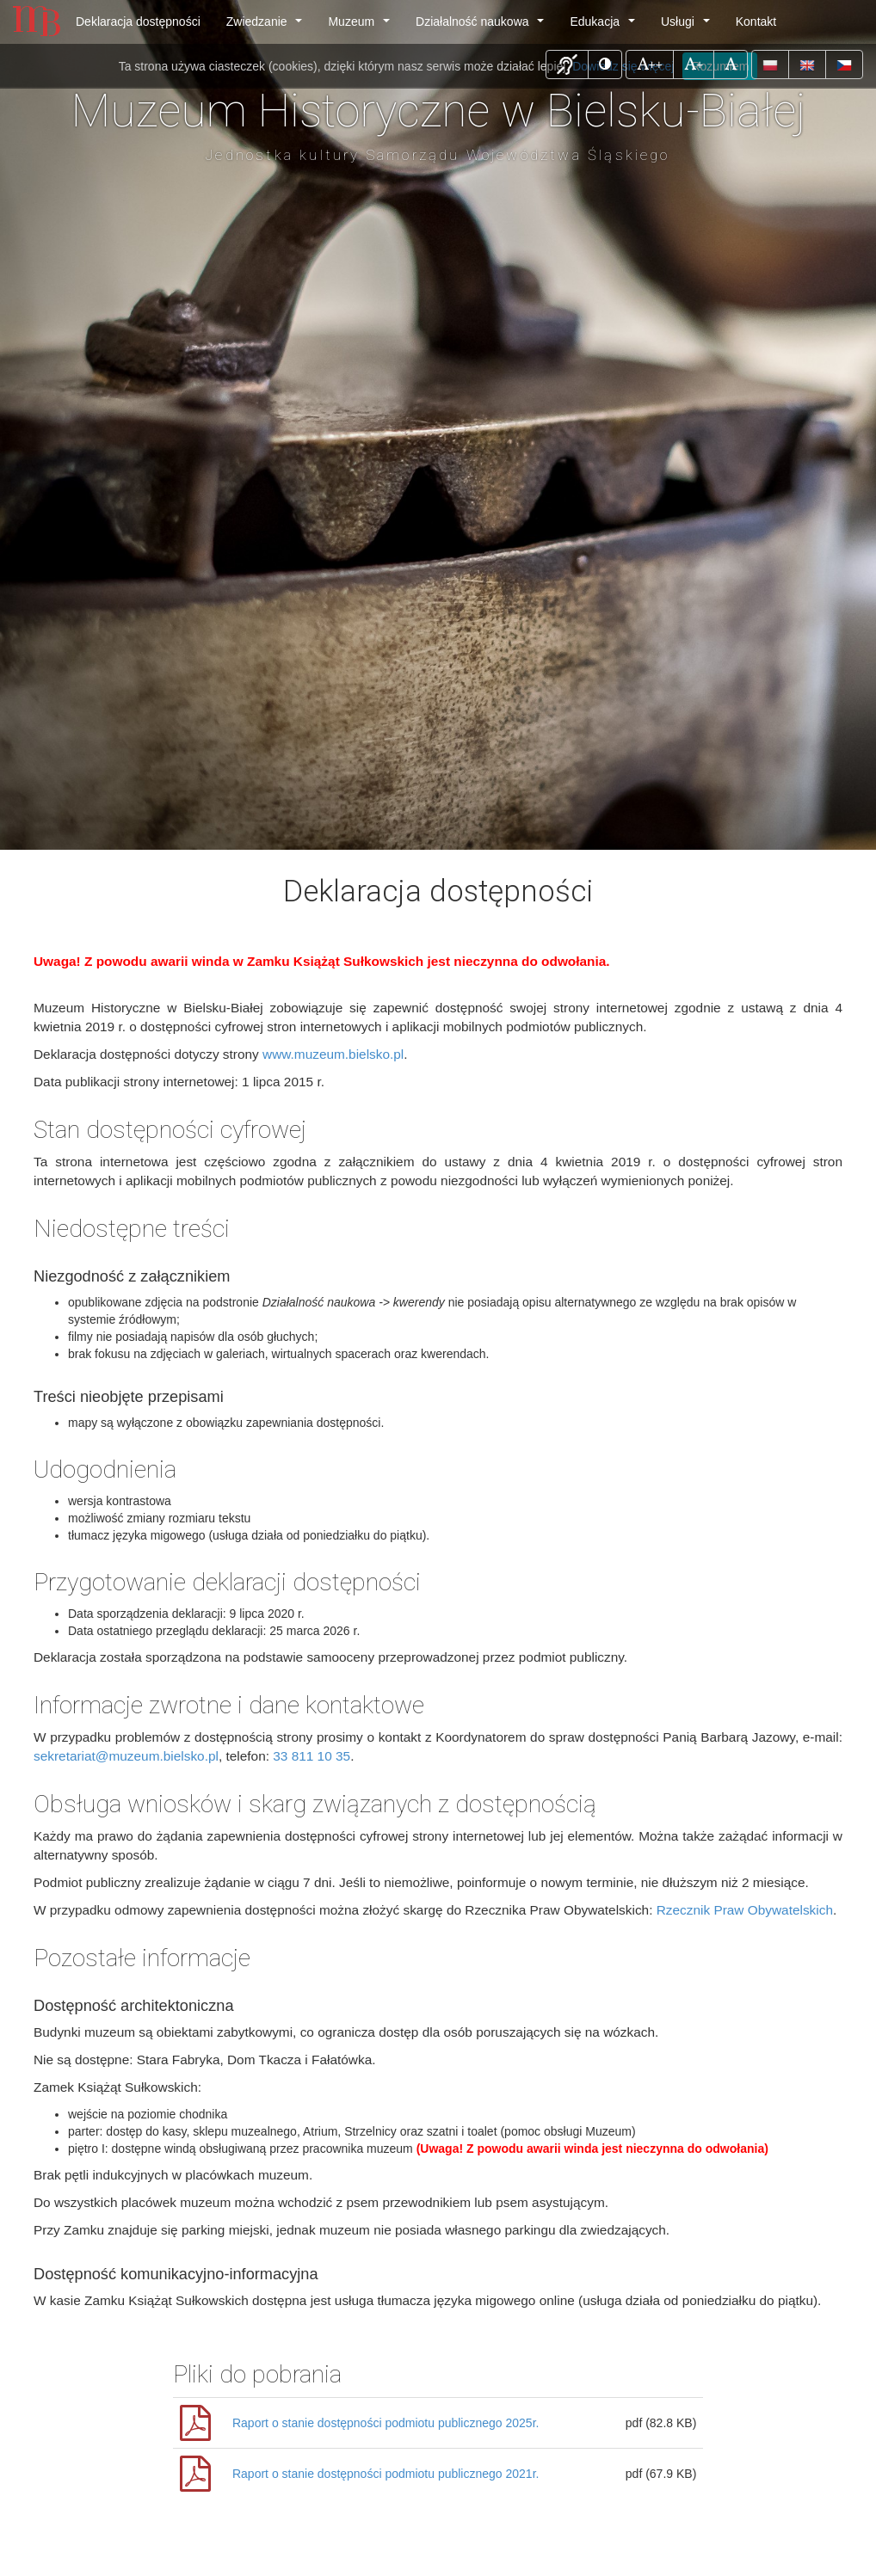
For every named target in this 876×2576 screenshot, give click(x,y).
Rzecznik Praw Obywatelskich (745, 1910)
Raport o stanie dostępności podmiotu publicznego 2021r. (385, 2474)
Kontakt (756, 21)
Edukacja (605, 26)
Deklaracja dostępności (138, 21)
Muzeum (362, 26)
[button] (567, 64)
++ (655, 63)
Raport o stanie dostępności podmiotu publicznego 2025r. (385, 2423)
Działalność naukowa (483, 26)
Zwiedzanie (267, 26)
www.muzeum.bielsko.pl (333, 1054)
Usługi (688, 26)
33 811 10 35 (311, 1756)
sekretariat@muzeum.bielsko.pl (126, 1756)
